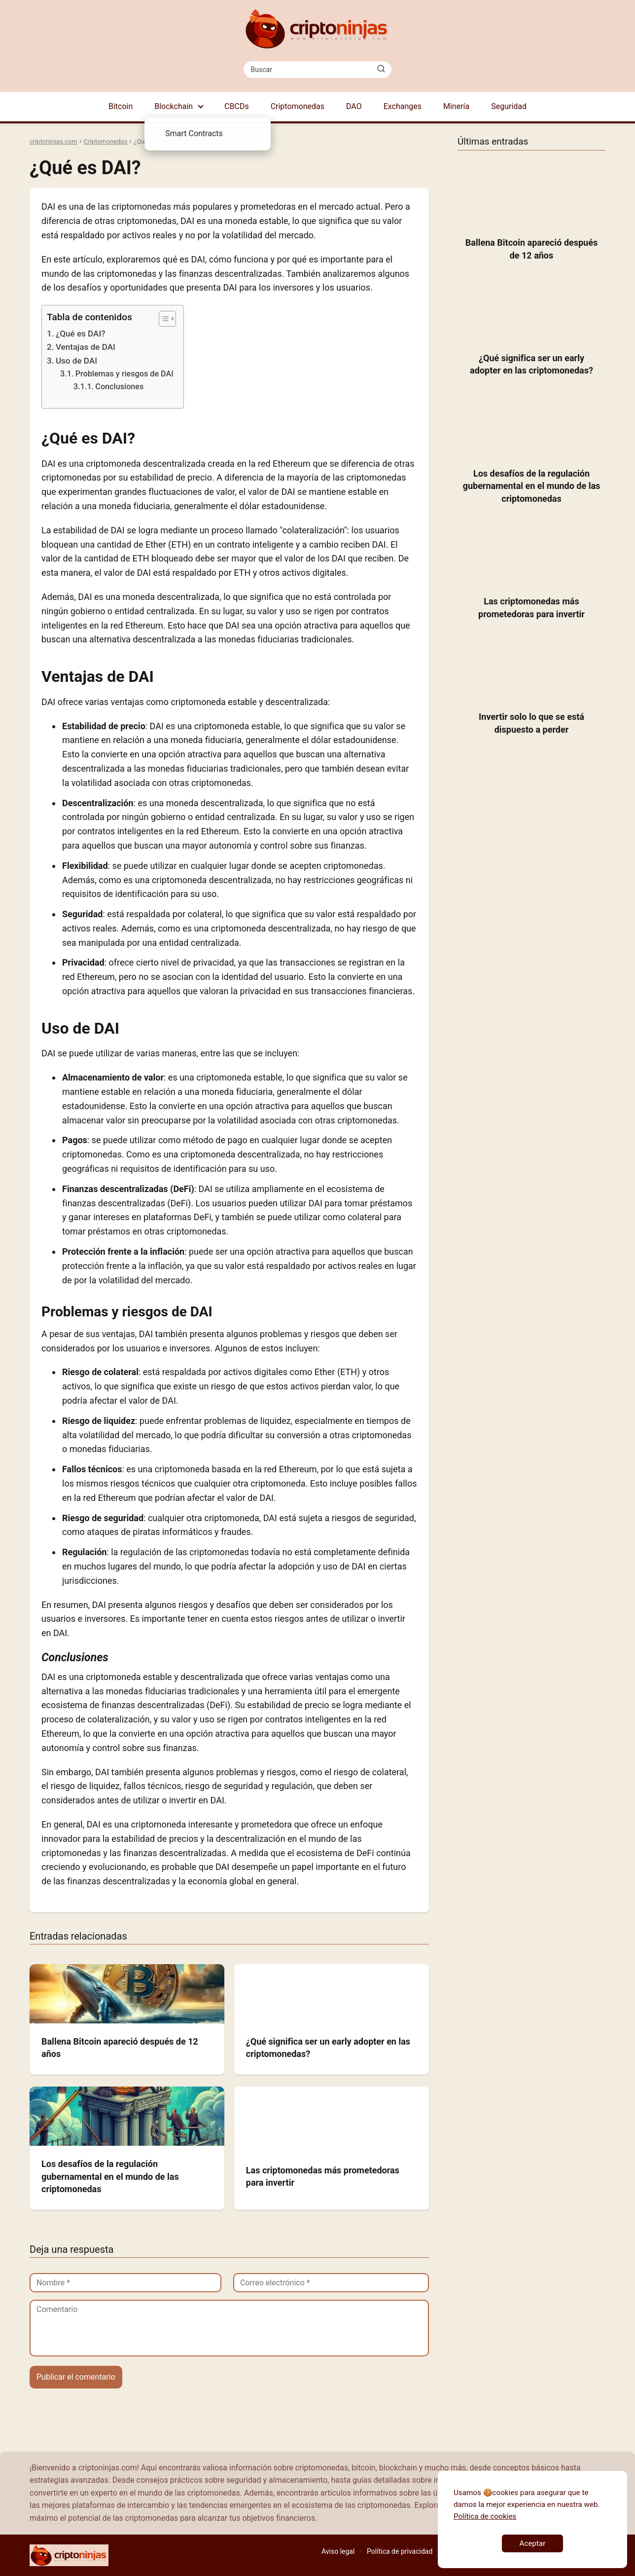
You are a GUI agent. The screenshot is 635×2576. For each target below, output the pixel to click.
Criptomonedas (297, 106)
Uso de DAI (76, 361)
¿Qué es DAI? (81, 333)
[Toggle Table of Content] (162, 318)
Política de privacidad (399, 2551)
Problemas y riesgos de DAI (124, 373)
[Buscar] (381, 69)
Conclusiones (119, 386)
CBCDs (236, 106)
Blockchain (173, 106)
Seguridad (509, 106)
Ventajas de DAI (85, 347)
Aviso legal (337, 2551)
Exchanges (403, 106)
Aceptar (533, 2543)
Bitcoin (120, 106)
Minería (456, 106)
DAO (354, 106)
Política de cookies (485, 2516)
